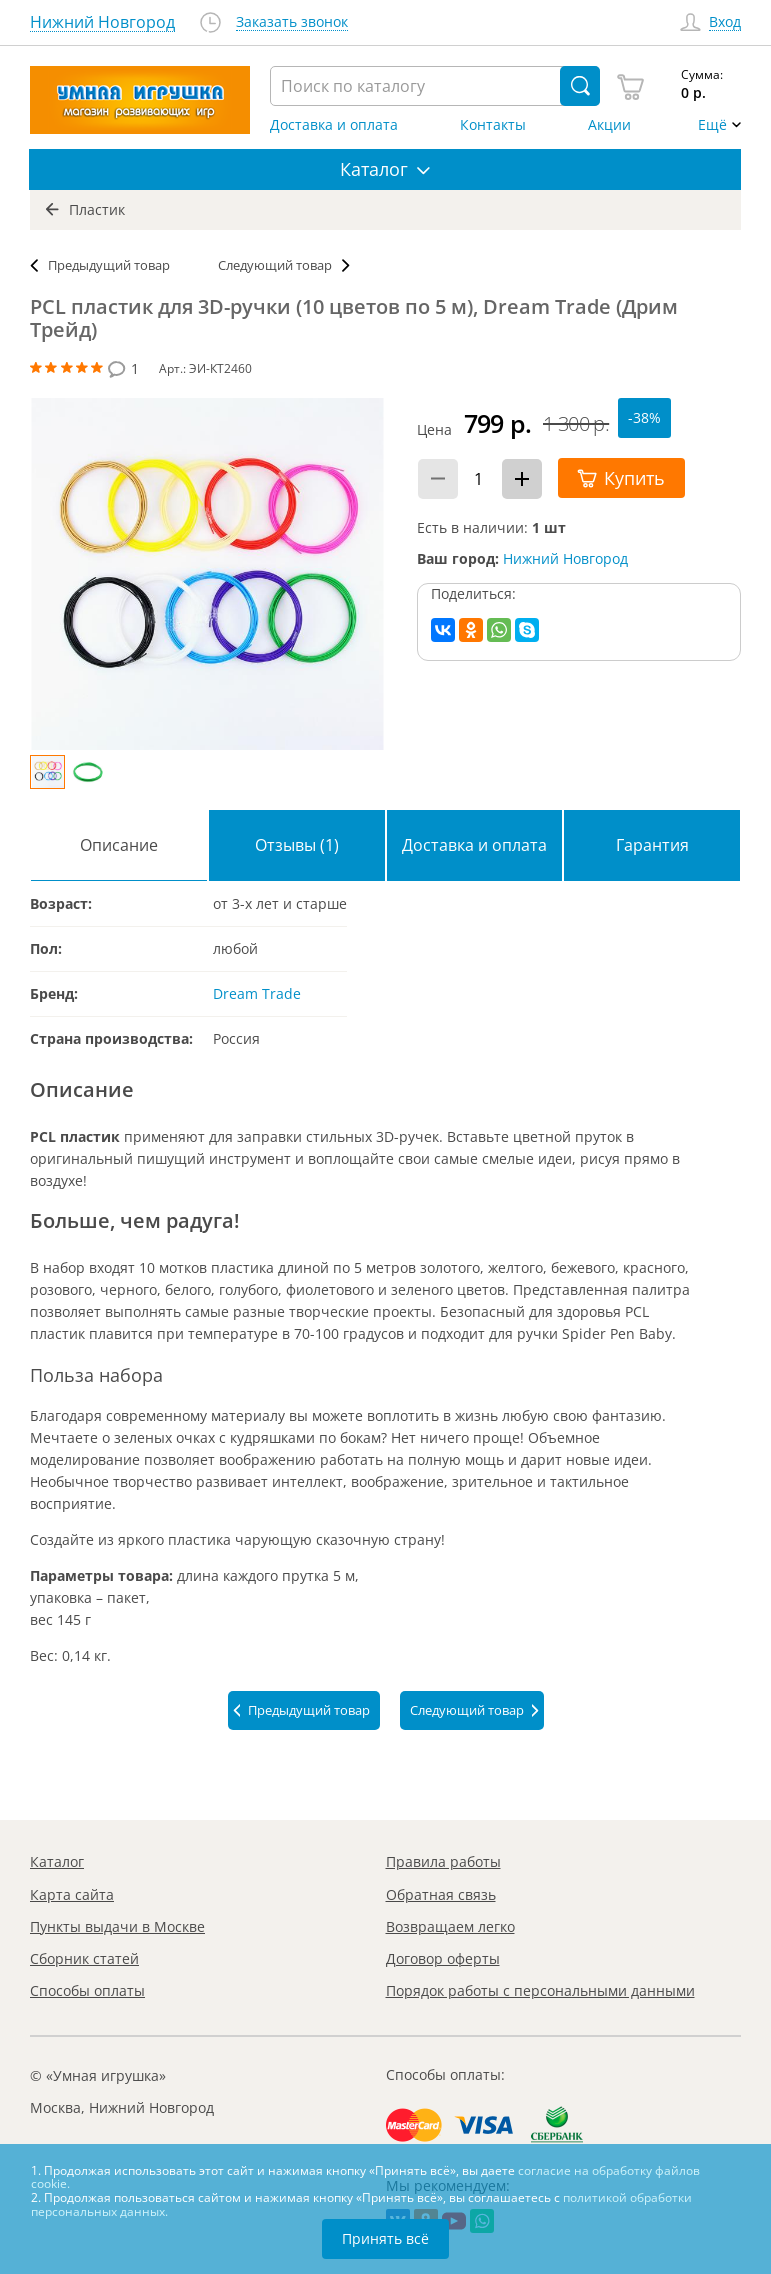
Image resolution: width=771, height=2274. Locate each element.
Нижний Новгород (565, 558)
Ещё (712, 125)
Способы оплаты (87, 1990)
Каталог (57, 1861)
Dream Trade (257, 993)
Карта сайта (72, 1894)
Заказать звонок (292, 22)
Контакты (493, 125)
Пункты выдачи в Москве (117, 1926)
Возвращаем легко (450, 1926)
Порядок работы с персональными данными (540, 1990)
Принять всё (385, 2238)
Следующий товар (275, 265)
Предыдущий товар (109, 265)
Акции (609, 125)
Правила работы (443, 1861)
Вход (725, 22)
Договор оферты (443, 1958)
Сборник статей (84, 1958)
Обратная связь (441, 1894)
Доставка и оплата (334, 125)
